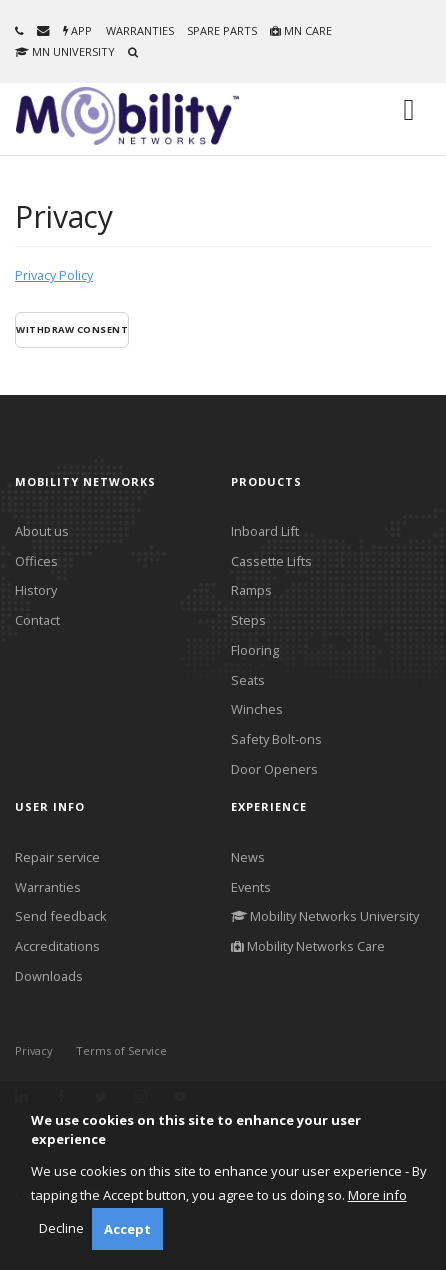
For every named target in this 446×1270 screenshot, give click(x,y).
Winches (257, 709)
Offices (36, 561)
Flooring (255, 650)
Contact (37, 620)
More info (377, 1195)
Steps (248, 620)
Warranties (140, 30)
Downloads (49, 976)
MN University (65, 51)
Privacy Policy (54, 275)
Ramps (251, 590)
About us (42, 531)
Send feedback (61, 916)
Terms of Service (121, 1050)
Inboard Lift (265, 531)
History (36, 590)
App (77, 30)
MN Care (301, 30)
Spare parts (222, 30)
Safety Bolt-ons (276, 739)
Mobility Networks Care (308, 946)
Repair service (57, 857)
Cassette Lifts (271, 561)
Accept (127, 1229)
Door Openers (274, 769)
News (248, 857)
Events (251, 887)
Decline (61, 1228)
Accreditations (57, 946)
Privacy (34, 1050)
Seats (248, 680)
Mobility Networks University (325, 916)
